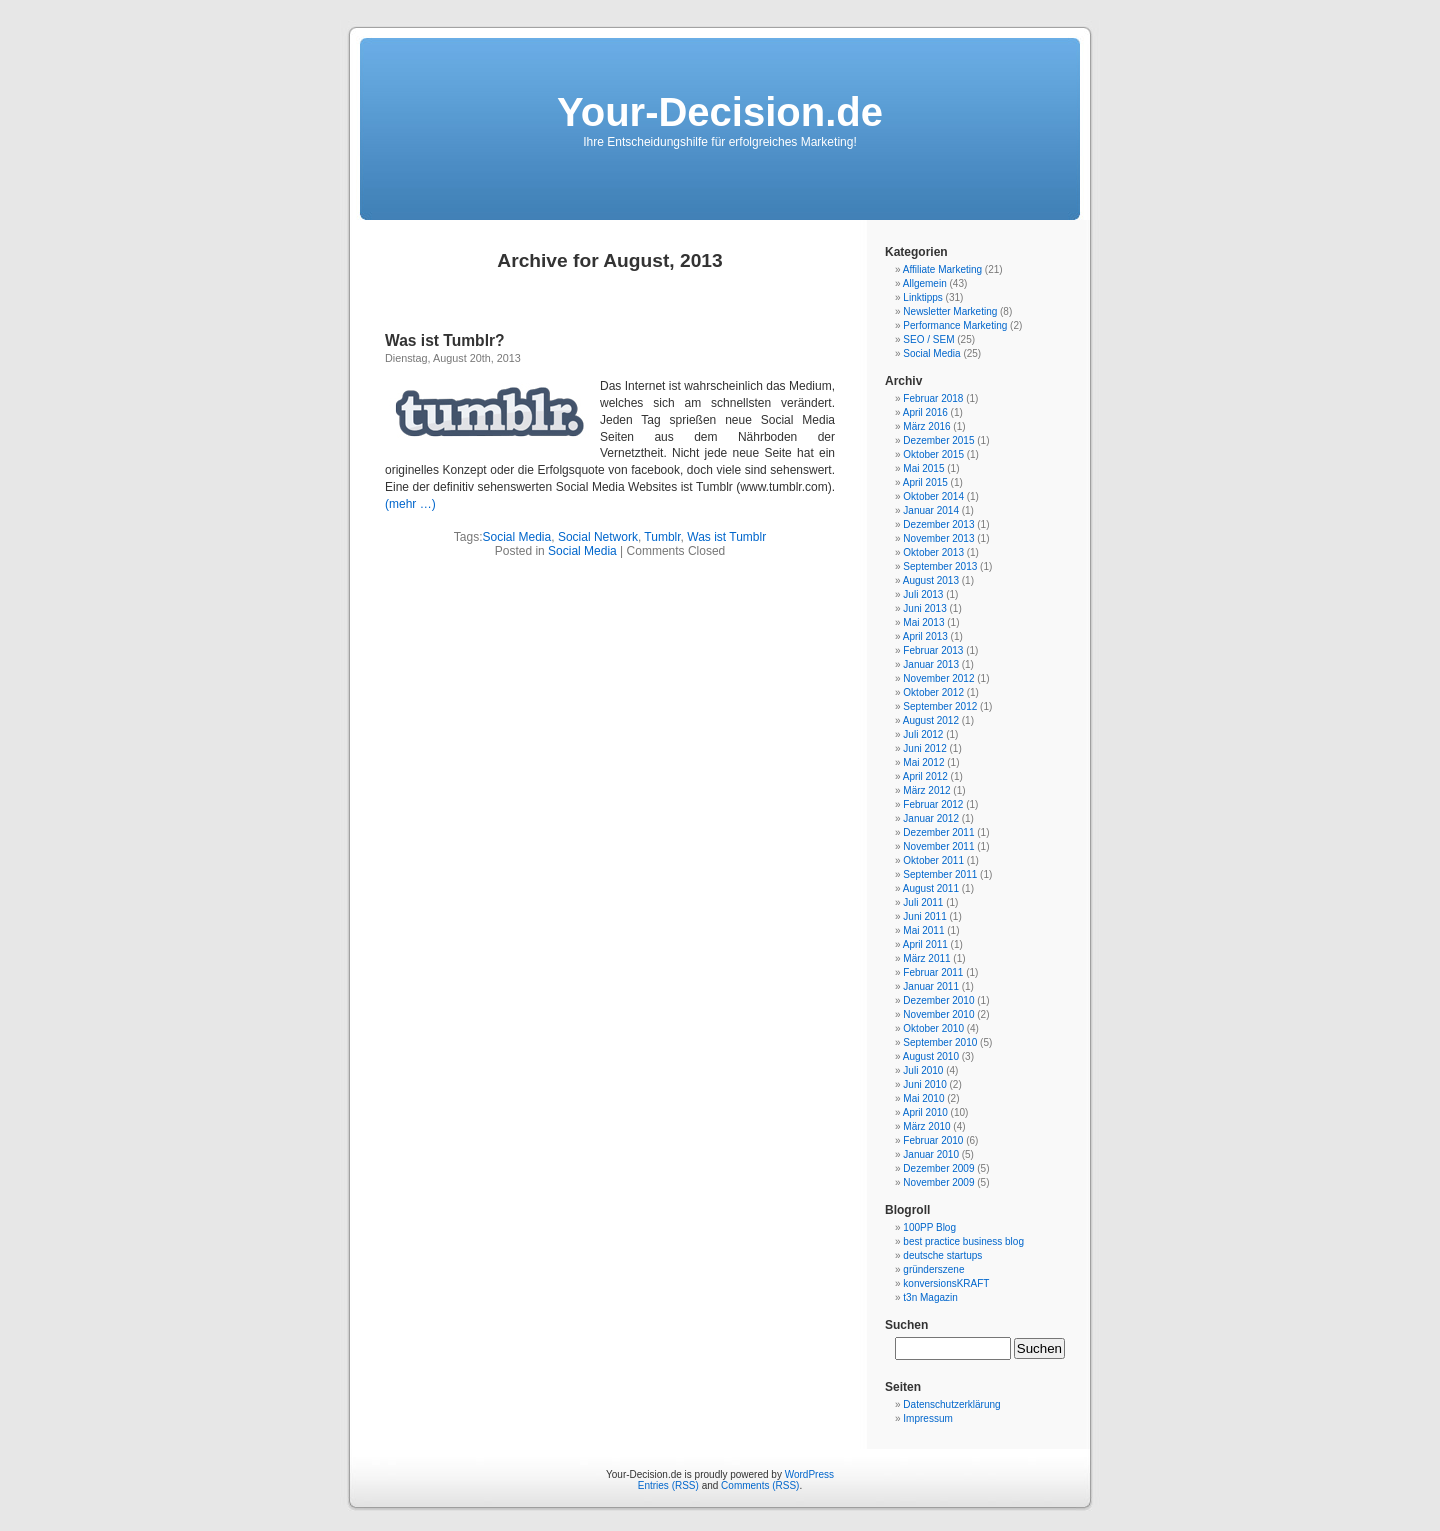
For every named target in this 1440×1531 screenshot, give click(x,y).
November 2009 (938, 1182)
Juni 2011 (924, 916)
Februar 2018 (933, 398)
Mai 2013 (923, 622)
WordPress (809, 1474)
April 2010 (925, 1112)
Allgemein (925, 283)
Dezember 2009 (938, 1168)
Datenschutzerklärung (951, 1404)
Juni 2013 (924, 608)
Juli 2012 (923, 734)
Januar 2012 (931, 818)
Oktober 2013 (933, 552)
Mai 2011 (923, 930)
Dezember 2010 (938, 1000)
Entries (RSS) (668, 1485)
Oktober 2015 (933, 454)
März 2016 (926, 426)
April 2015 (925, 482)
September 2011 (940, 874)
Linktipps (922, 297)
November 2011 (938, 846)
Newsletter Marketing (950, 311)
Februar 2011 (933, 972)
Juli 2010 (923, 1070)
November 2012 (938, 678)
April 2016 (925, 412)
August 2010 (931, 1056)
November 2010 (938, 1014)
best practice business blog (963, 1241)
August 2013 (931, 580)
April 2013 (925, 636)
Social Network (598, 537)
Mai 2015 (923, 468)
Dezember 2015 (938, 440)
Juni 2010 (924, 1084)
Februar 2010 (933, 1140)
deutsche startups (942, 1255)
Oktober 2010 (933, 1028)
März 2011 (926, 958)
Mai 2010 (923, 1098)
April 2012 (925, 776)
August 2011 (931, 888)
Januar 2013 (931, 664)
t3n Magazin (930, 1297)
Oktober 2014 (933, 496)
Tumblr (662, 537)
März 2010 (926, 1126)
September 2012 (940, 706)
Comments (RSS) (760, 1485)
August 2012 (931, 720)
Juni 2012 (924, 748)
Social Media (517, 537)
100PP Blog (929, 1227)
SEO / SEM (928, 339)
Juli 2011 (923, 902)
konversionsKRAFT (946, 1283)
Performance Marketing (955, 325)
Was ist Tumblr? (445, 340)
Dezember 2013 (938, 524)
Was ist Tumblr (726, 537)
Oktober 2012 (933, 692)
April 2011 (925, 944)
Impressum (927, 1418)
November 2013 (938, 538)
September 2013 (940, 566)
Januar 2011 (931, 986)
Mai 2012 (923, 762)
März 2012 (926, 790)
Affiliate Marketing (942, 269)
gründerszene (933, 1269)
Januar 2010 (931, 1154)
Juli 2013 (923, 594)
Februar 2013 (933, 650)
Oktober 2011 (933, 860)
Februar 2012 (933, 804)
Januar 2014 (931, 510)
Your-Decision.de (720, 112)
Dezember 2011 (938, 832)
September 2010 (940, 1042)
